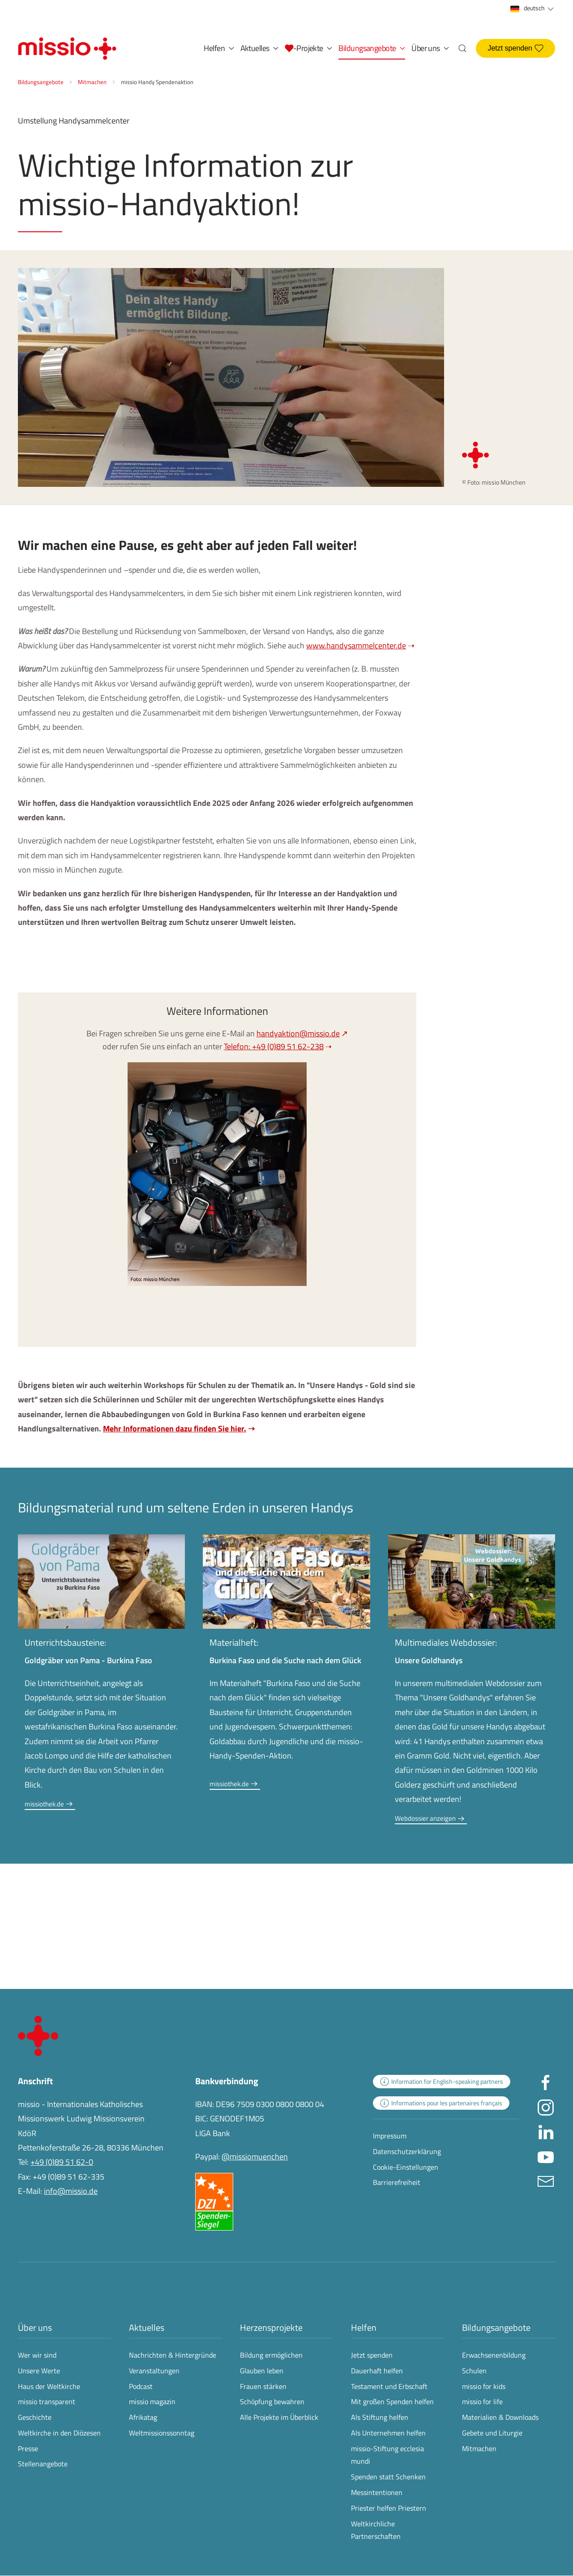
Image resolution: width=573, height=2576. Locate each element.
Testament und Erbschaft (389, 2386)
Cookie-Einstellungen (405, 2167)
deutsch (532, 8)
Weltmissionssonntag (161, 2432)
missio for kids (483, 2386)
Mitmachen (479, 2448)
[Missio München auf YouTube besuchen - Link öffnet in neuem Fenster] (546, 2156)
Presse (28, 2448)
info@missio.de (71, 2191)
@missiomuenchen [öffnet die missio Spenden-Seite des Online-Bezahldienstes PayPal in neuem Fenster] (255, 2156)
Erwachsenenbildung (494, 2355)
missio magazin (152, 2401)
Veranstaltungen (154, 2370)
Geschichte (34, 2417)
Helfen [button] (219, 48)
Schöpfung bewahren (272, 2401)
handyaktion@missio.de (298, 1033)
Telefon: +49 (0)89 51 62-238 (274, 1046)
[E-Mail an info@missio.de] (546, 2180)
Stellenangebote (43, 2463)
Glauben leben (261, 2370)
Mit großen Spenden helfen (392, 2401)
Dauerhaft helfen (377, 2370)
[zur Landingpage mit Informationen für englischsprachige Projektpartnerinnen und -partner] (441, 2081)
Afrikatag (143, 2417)
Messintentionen (376, 2492)
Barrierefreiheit (396, 2182)
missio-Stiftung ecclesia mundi (387, 2455)
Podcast (141, 2386)
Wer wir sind (37, 2355)
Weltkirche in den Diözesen (59, 2432)
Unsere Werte (39, 2370)
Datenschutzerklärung (407, 2151)
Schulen (474, 2370)
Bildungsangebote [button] (371, 48)
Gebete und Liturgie (492, 2432)
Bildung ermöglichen (271, 2355)
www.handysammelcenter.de (356, 645)
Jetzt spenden (515, 48)
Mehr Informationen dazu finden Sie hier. (174, 1428)
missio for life (482, 2401)
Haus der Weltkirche (49, 2386)
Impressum (389, 2135)
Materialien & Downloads (500, 2417)
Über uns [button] (430, 48)
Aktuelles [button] (259, 48)
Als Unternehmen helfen (388, 2432)
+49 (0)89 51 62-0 (61, 2162)
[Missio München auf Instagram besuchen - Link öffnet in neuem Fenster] (546, 2106)
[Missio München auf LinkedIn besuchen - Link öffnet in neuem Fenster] (546, 2131)
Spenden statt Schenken (388, 2476)
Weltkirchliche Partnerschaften (376, 2530)
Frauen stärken (263, 2386)
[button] (308, 48)
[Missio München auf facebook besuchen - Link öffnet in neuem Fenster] (546, 2082)
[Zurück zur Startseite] (67, 48)
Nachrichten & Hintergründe (172, 2355)
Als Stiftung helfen (379, 2417)
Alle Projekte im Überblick (279, 2417)
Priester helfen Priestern (388, 2508)
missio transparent (46, 2401)
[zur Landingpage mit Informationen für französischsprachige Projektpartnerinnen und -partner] (441, 2103)
